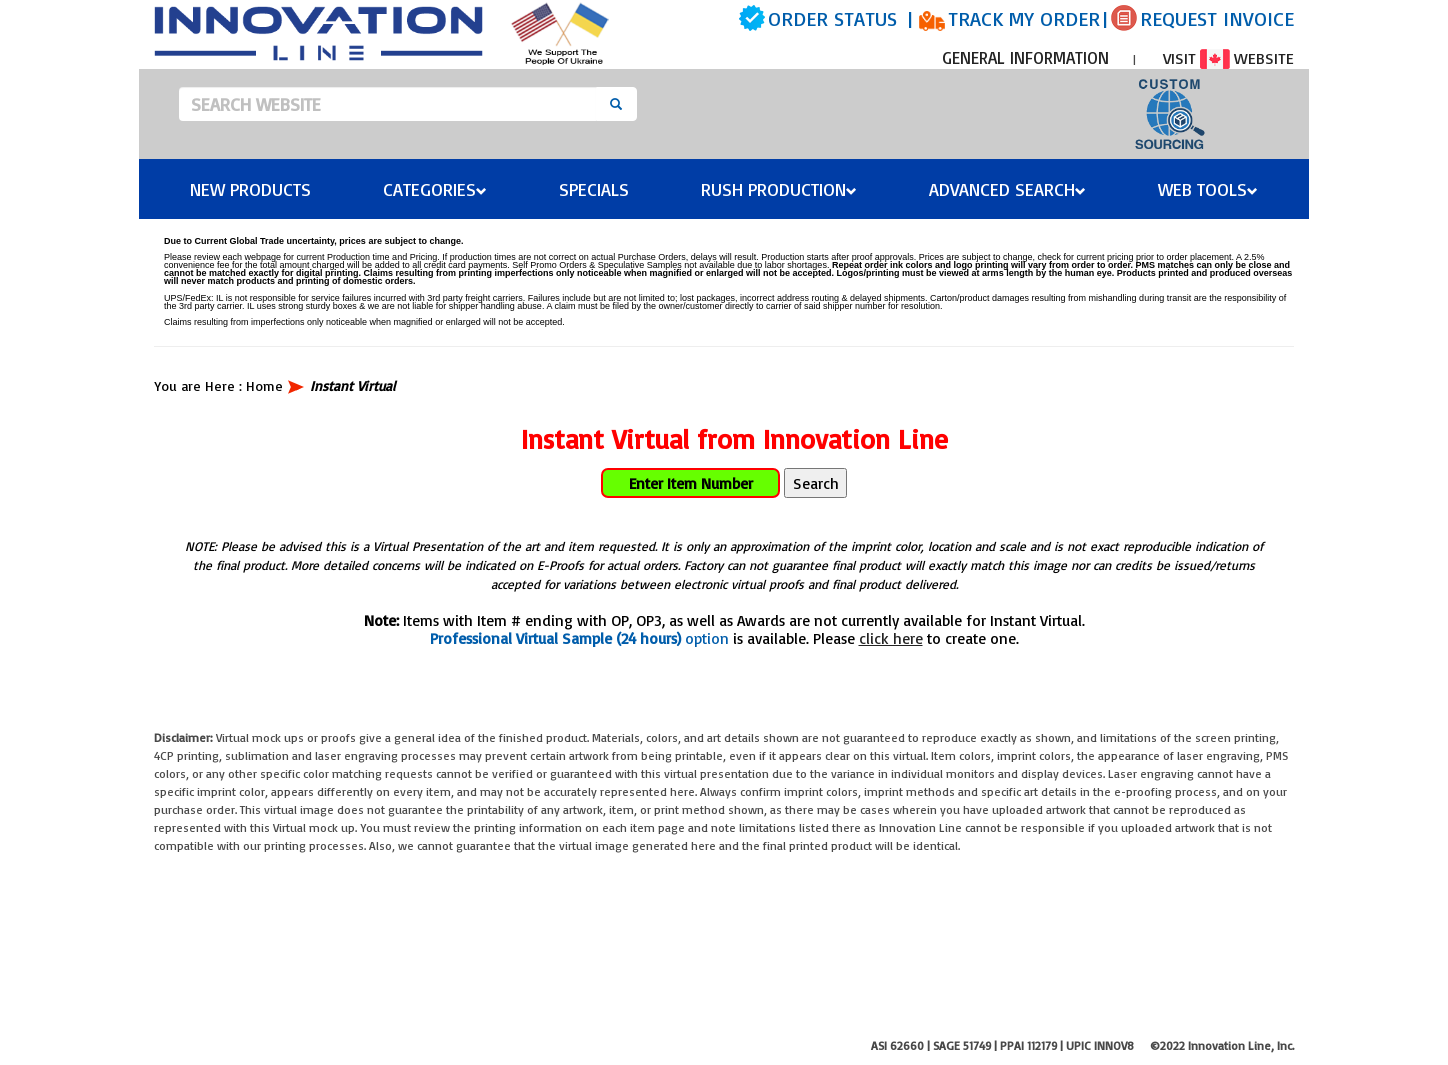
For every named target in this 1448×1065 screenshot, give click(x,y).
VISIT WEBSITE (1228, 58)
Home (264, 385)
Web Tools (1208, 189)
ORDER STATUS (832, 18)
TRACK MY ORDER (1024, 18)
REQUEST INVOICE (1217, 18)
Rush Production (779, 189)
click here (891, 638)
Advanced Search (1007, 189)
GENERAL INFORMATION (1025, 57)
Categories (435, 189)
